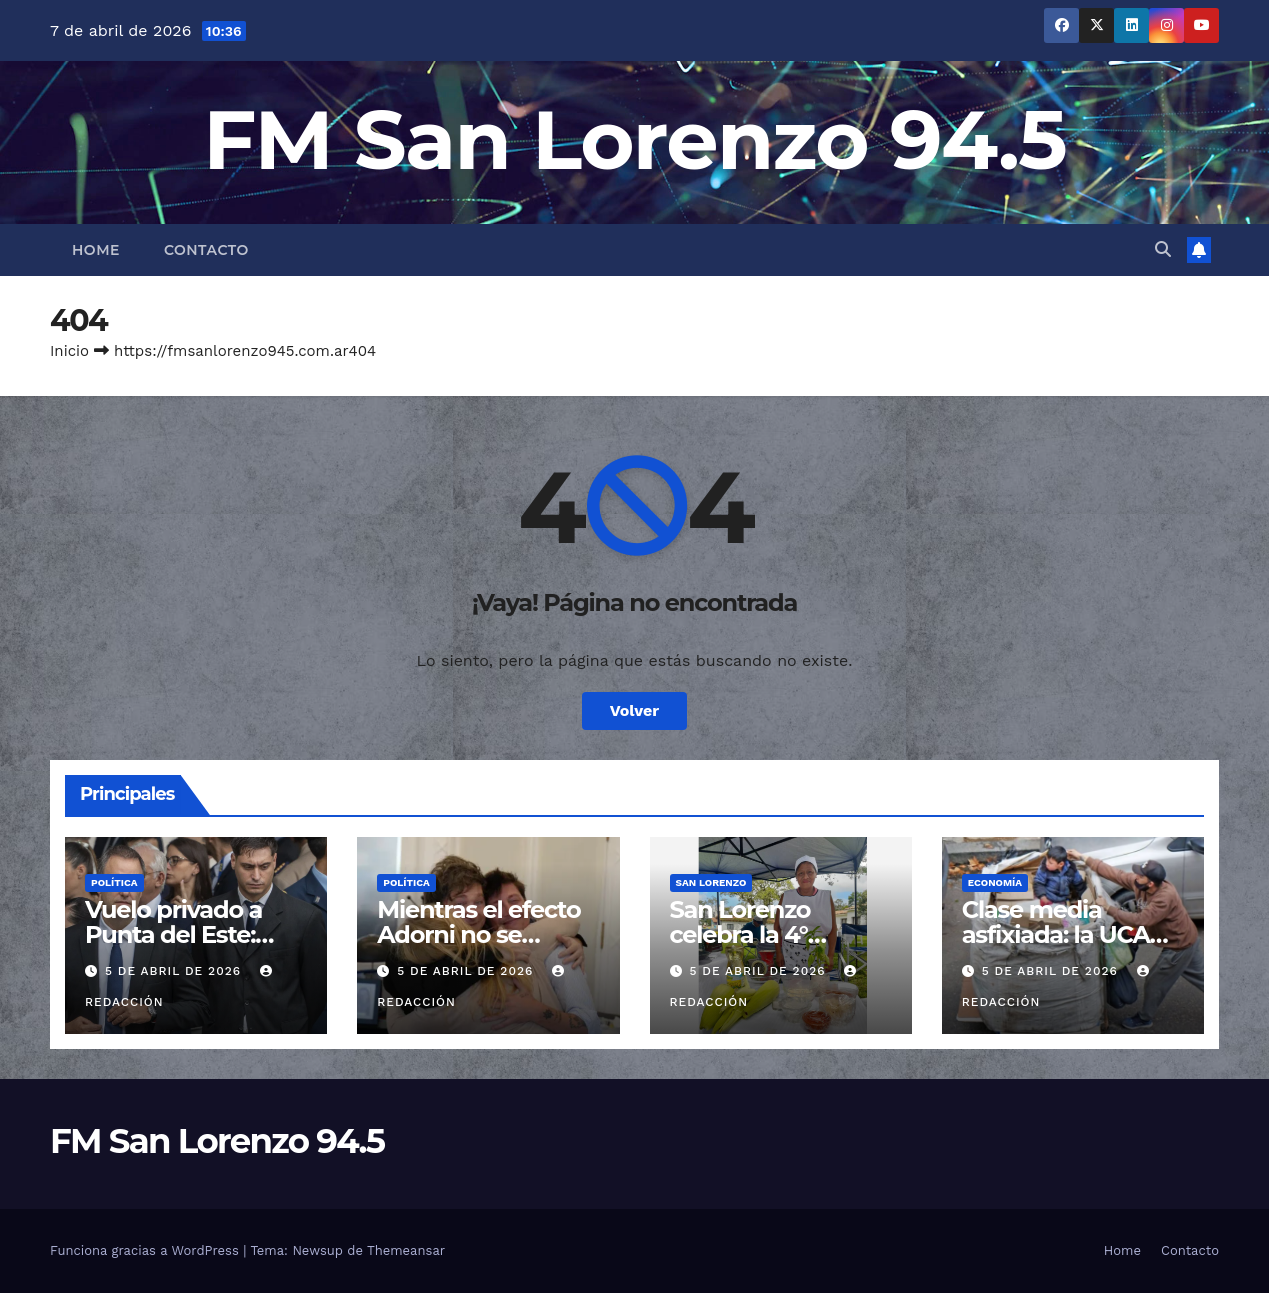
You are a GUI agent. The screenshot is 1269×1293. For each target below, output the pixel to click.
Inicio (69, 351)
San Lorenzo (711, 882)
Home (96, 250)
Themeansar (406, 1250)
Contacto (206, 250)
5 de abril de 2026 (175, 971)
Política (114, 882)
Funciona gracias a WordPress (146, 1250)
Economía (995, 882)
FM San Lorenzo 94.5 (634, 139)
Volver (635, 710)
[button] (1163, 249)
